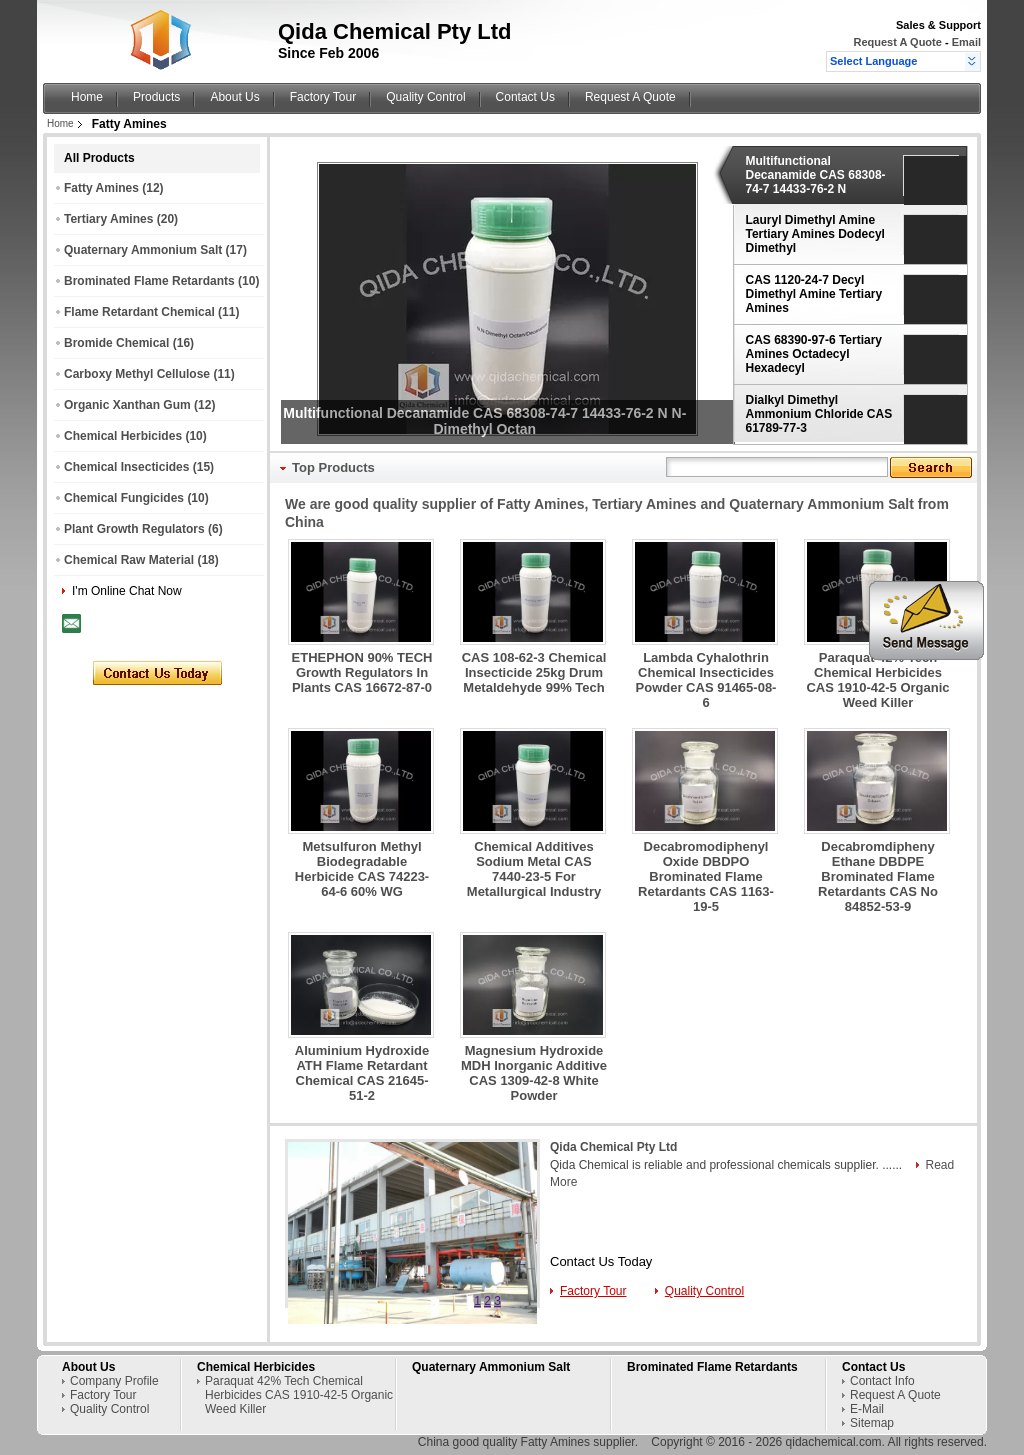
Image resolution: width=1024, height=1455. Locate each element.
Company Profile (114, 1381)
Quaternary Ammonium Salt (143, 250)
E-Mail (867, 1409)
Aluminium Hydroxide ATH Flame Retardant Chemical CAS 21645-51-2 (362, 1073)
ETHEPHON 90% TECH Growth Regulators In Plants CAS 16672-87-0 (362, 672)
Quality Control (425, 97)
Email (966, 42)
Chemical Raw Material (129, 560)
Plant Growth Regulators (134, 529)
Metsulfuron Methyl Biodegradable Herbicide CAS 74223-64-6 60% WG (362, 869)
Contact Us (525, 97)
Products (156, 97)
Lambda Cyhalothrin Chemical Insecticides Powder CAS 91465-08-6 (706, 680)
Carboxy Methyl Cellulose (137, 374)
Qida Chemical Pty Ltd (613, 1147)
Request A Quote (897, 42)
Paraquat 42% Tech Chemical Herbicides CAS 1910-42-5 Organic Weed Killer (877, 680)
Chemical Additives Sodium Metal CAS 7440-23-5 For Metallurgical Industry (534, 869)
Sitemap (872, 1423)
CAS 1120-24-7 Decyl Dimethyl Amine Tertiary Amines (814, 294)
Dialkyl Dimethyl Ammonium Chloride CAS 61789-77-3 (819, 414)
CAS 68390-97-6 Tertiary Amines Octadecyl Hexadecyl (814, 354)
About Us (234, 97)
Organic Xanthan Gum (127, 405)
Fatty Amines (101, 188)
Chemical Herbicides (123, 436)
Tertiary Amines (108, 219)
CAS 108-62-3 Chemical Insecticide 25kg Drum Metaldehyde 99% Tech (534, 672)
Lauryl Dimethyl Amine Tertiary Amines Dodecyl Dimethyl (815, 234)
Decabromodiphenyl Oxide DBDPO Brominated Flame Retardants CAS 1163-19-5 (706, 876)
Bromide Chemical (116, 343)
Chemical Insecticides (126, 467)
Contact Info (882, 1381)
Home (87, 97)
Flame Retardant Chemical (139, 312)
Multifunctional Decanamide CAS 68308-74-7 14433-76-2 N (816, 175)
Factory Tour (323, 97)
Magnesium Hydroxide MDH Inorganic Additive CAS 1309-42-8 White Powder (534, 1073)
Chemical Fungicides (124, 498)
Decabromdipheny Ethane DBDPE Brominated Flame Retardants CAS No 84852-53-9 (878, 876)
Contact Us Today (601, 1261)
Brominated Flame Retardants (149, 281)
